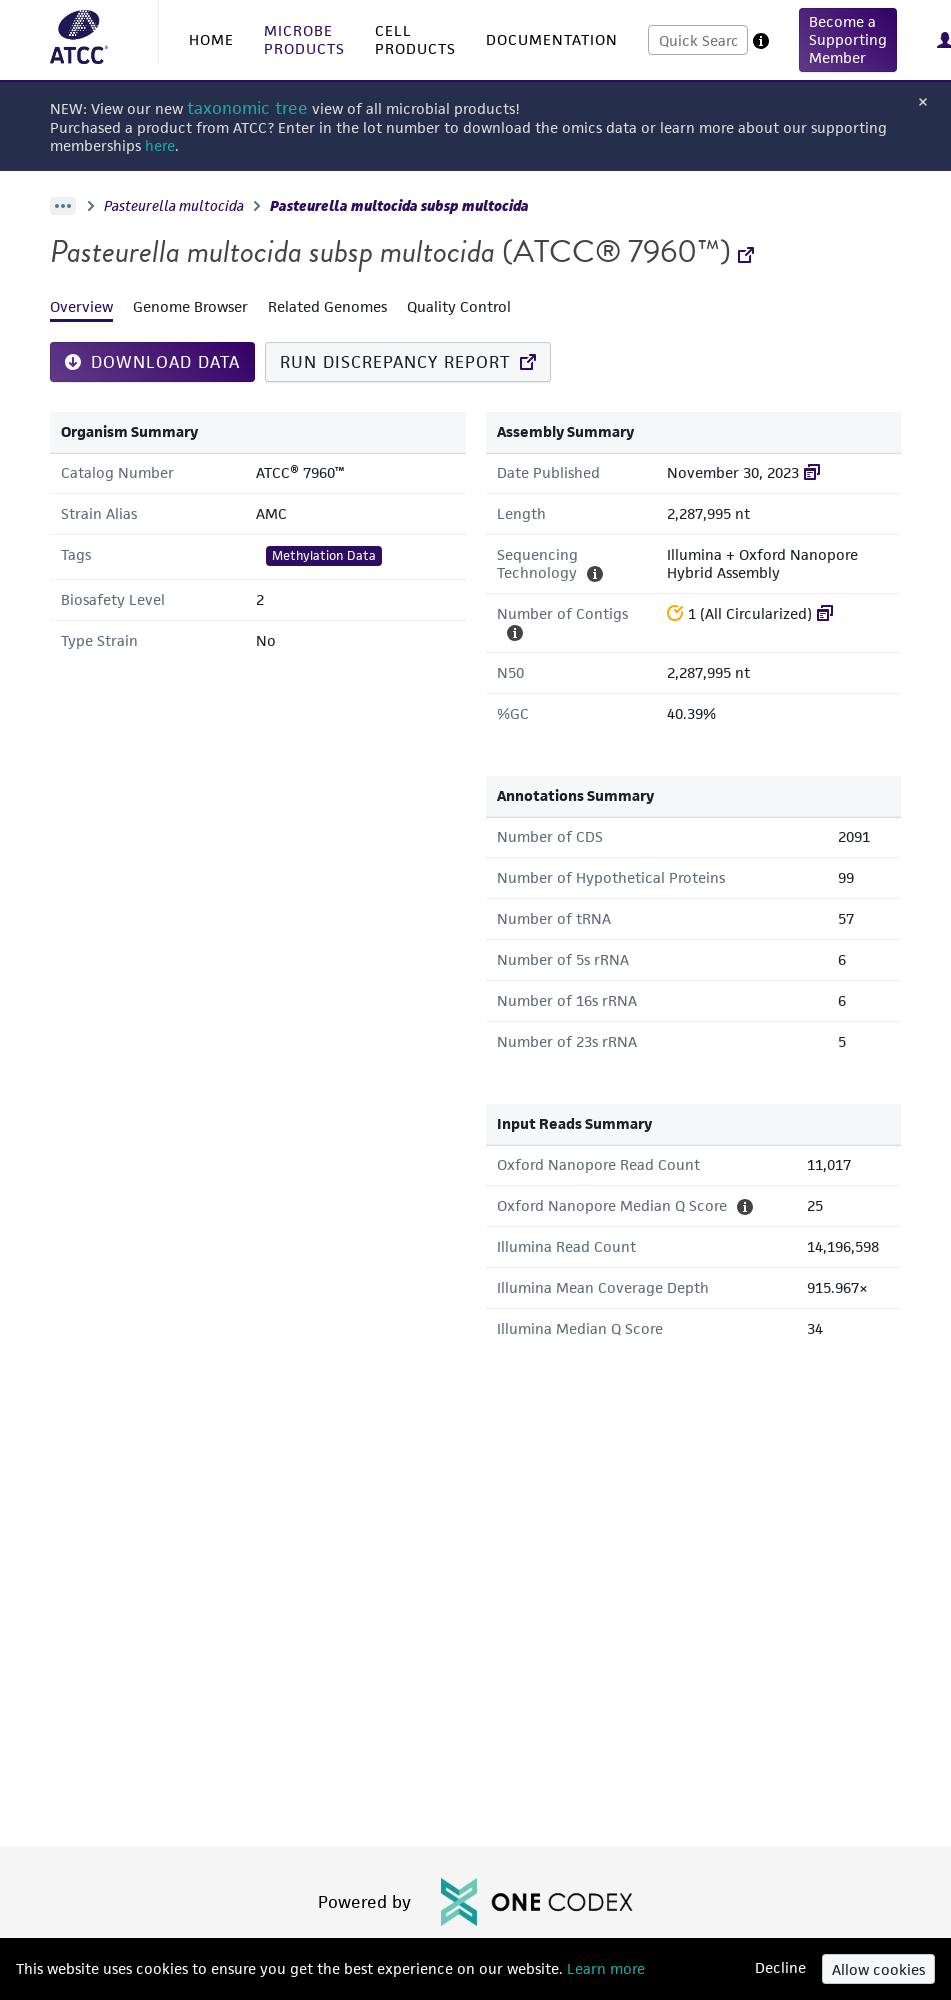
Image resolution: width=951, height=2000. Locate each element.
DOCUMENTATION (552, 39)
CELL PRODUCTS (415, 39)
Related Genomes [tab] (327, 306)
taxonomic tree (247, 108)
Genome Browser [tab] (190, 306)
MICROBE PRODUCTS (304, 39)
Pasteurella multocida (174, 206)
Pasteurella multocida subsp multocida (399, 206)
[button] (848, 40)
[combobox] (698, 40)
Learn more (604, 1968)
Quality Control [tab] (459, 306)
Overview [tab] (81, 306)
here (160, 145)
